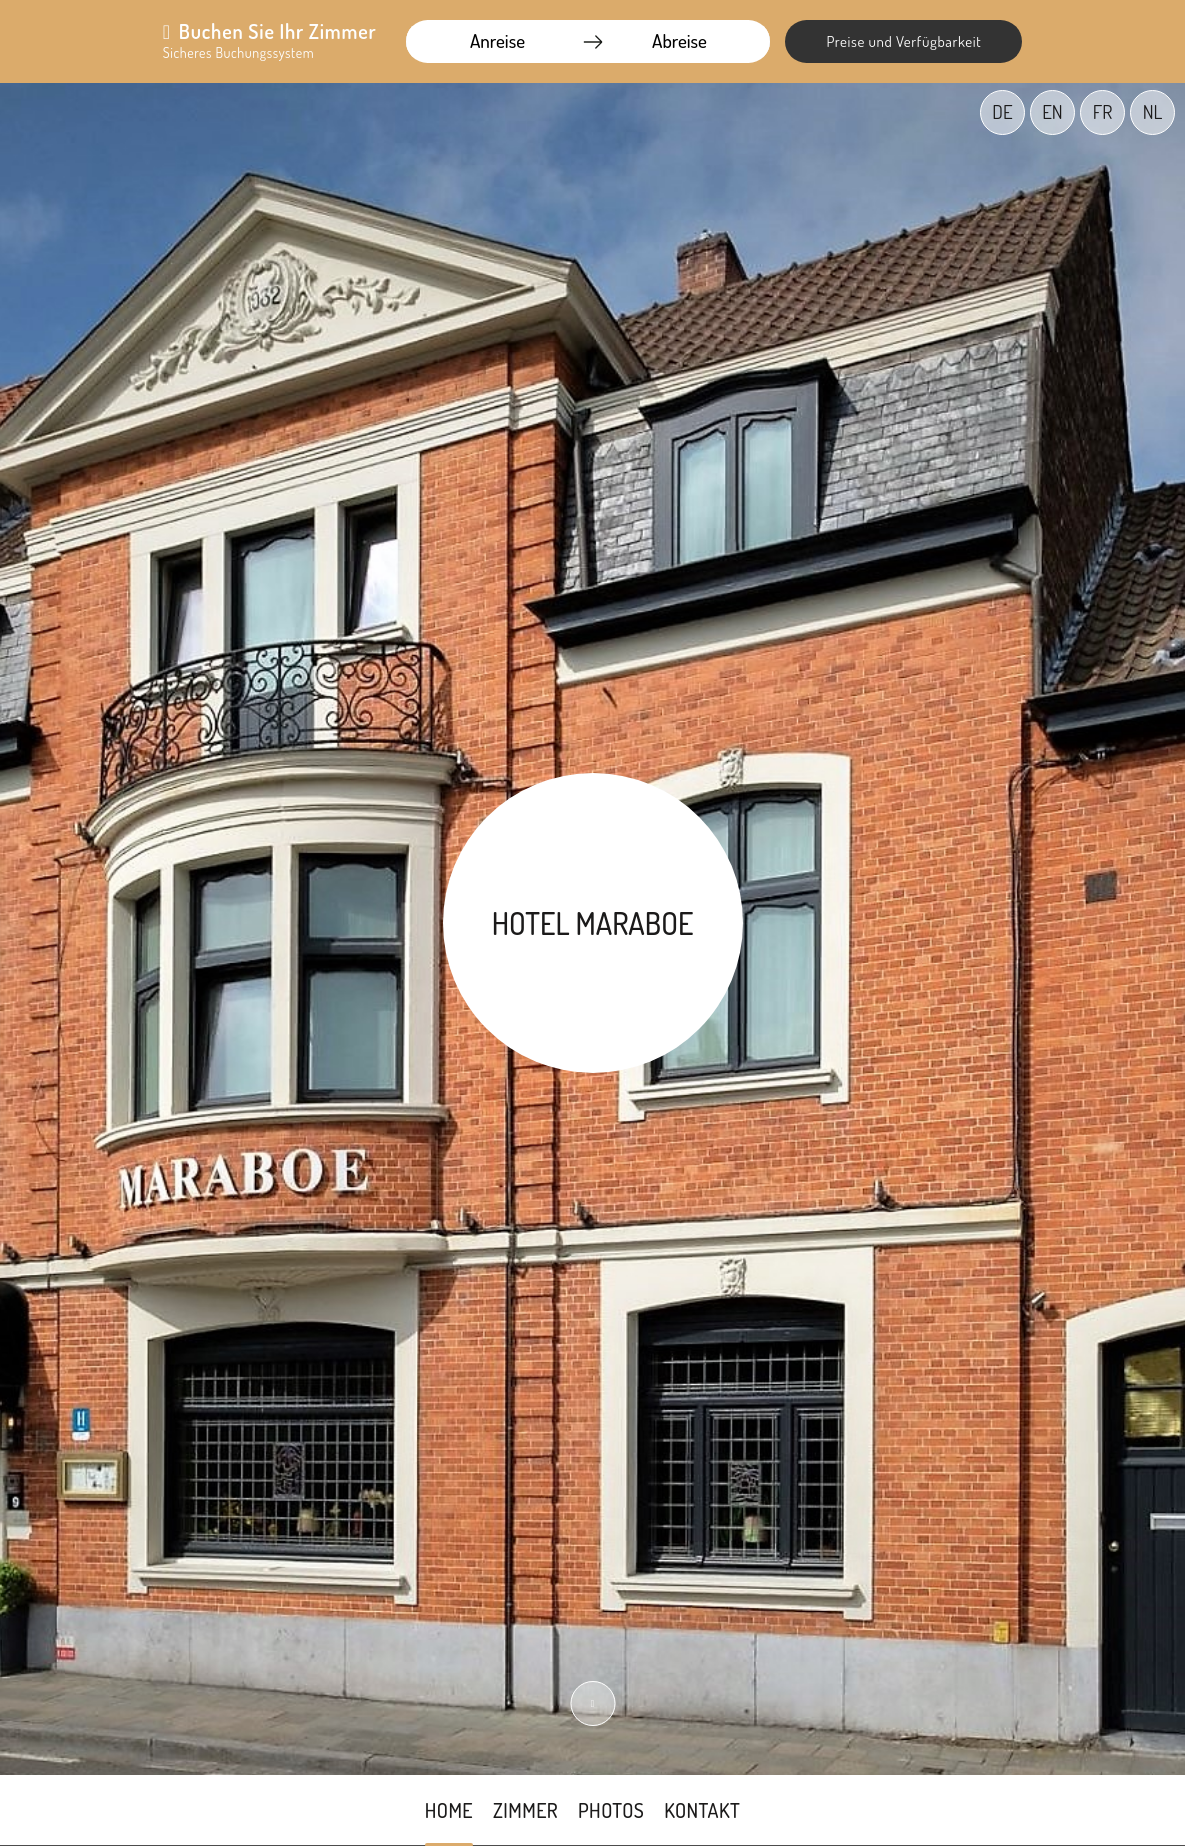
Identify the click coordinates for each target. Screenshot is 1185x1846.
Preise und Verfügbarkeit (903, 41)
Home (449, 1810)
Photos (611, 1810)
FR (1102, 111)
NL (1153, 111)
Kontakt (702, 1810)
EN (1052, 111)
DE (1002, 111)
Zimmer (525, 1810)
